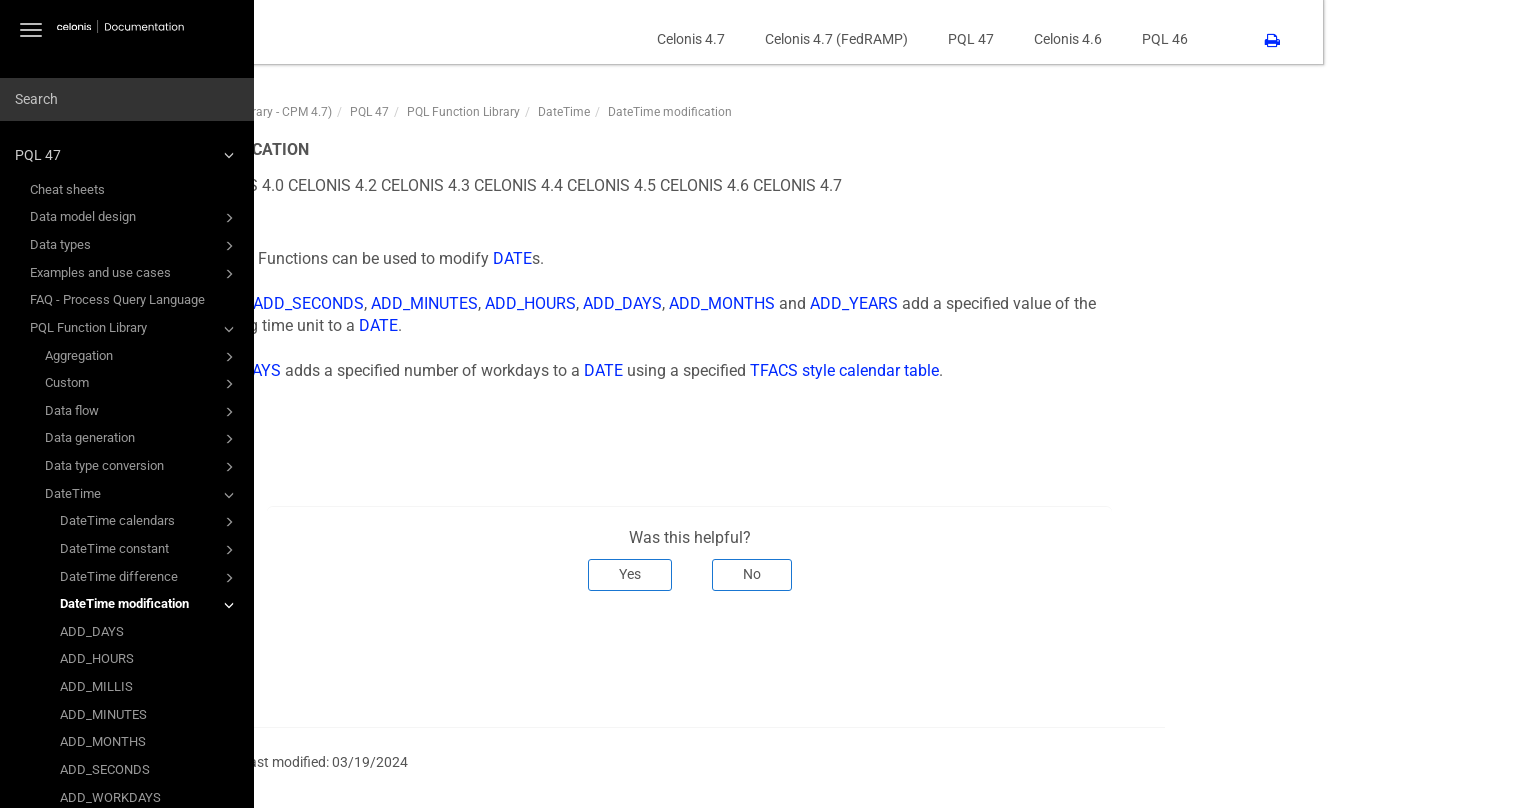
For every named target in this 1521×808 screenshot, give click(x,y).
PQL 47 (127, 155)
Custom (142, 384)
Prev (343, 657)
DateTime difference (150, 578)
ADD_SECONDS (105, 769)
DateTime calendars (150, 522)
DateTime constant (150, 550)
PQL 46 (1363, 39)
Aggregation (142, 357)
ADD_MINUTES (103, 714)
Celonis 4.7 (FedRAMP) (1034, 39)
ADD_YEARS (1052, 303)
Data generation (142, 439)
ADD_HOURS (97, 658)
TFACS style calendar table (1042, 370)
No (949, 574)
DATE (710, 258)
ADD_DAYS (92, 631)
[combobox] (127, 100)
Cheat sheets (67, 189)
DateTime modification (150, 605)
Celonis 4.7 (889, 39)
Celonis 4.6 (1266, 39)
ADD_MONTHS (103, 741)
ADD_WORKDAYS (417, 370)
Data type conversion (142, 467)
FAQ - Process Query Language (117, 299)
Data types (135, 246)
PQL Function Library (135, 329)
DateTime (142, 495)
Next (1333, 657)
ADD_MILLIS (96, 686)
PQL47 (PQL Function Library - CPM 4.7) (422, 112)
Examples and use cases (135, 274)
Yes (827, 574)
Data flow (142, 412)
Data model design (135, 218)
